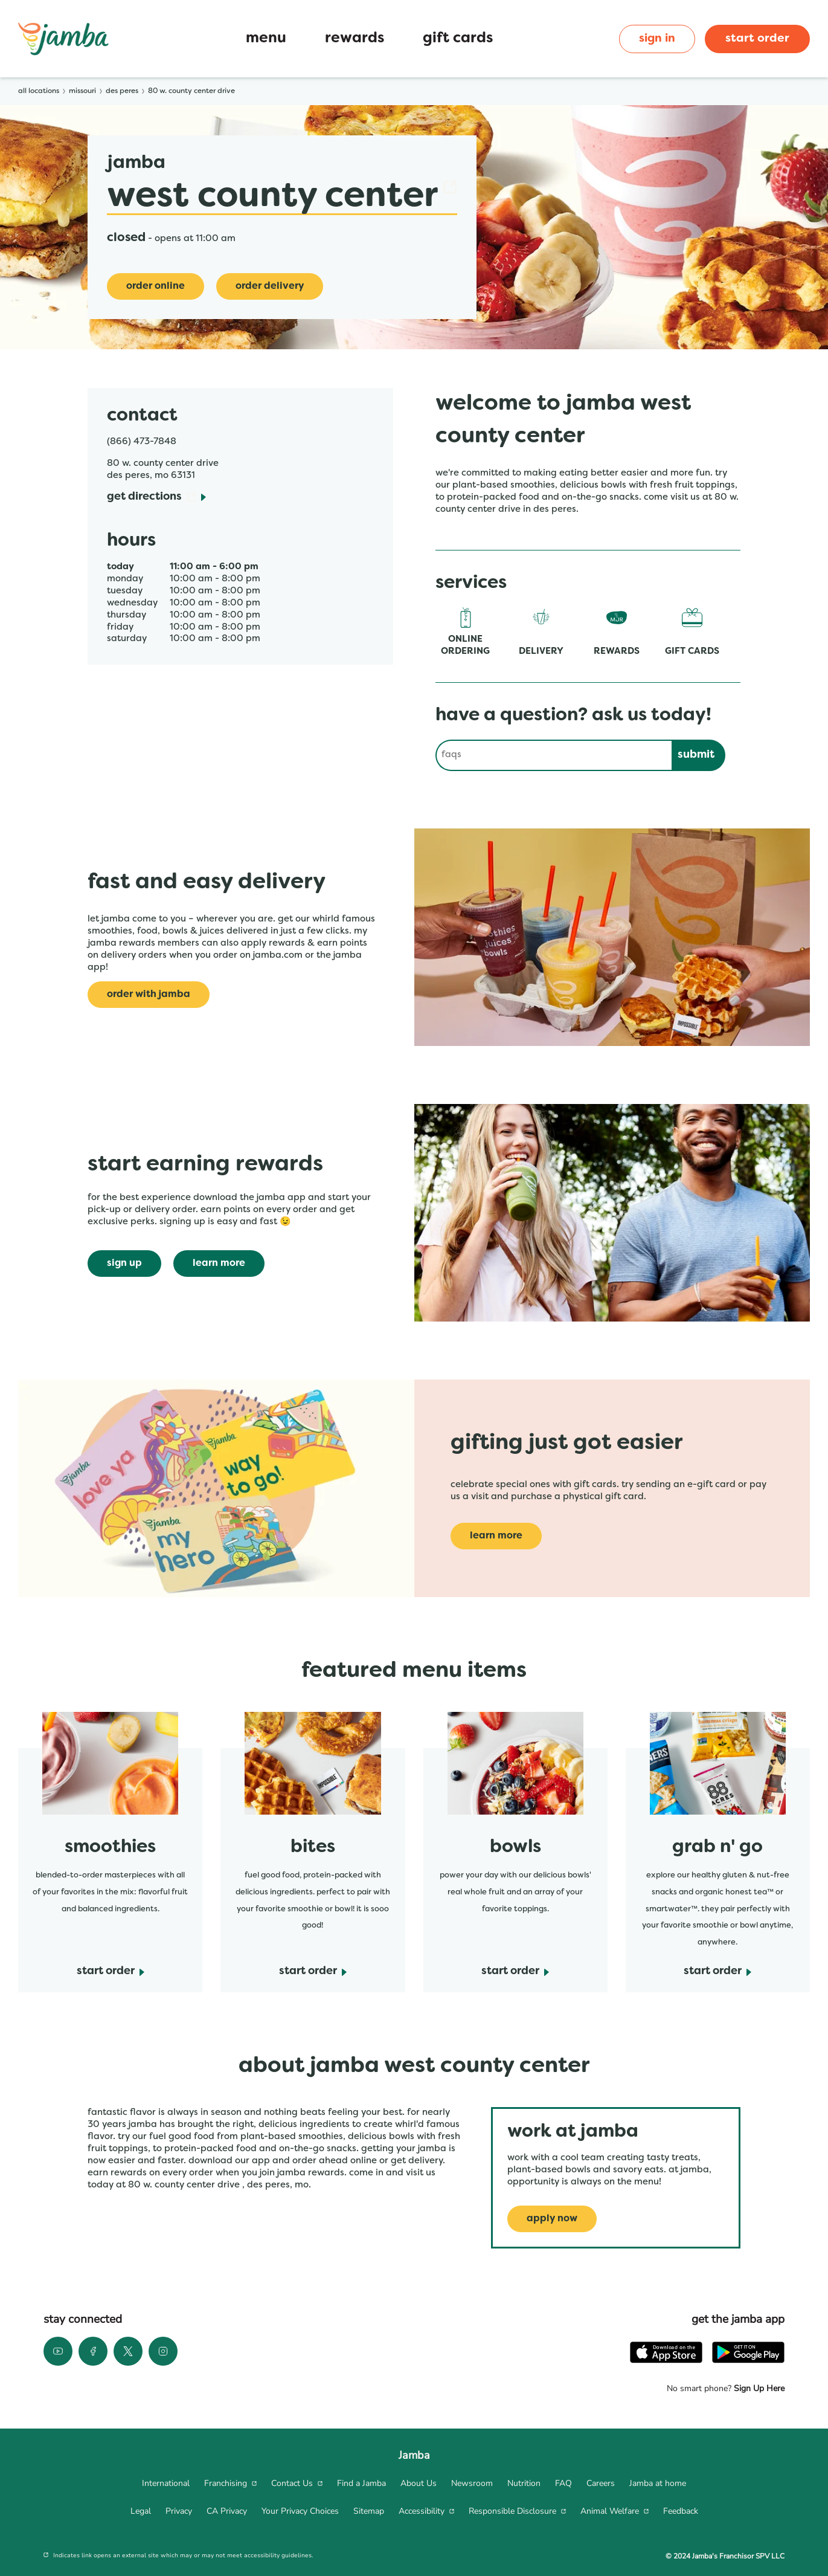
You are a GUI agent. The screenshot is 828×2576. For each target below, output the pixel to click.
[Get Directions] (156, 497)
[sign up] (124, 1263)
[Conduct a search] (553, 755)
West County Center (282, 197)
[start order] (110, 1972)
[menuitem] (166, 2483)
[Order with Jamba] (149, 994)
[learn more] (219, 1263)
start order (757, 38)
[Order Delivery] (269, 286)
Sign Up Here (758, 2388)
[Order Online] (155, 286)
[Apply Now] (552, 2219)
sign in (657, 38)
